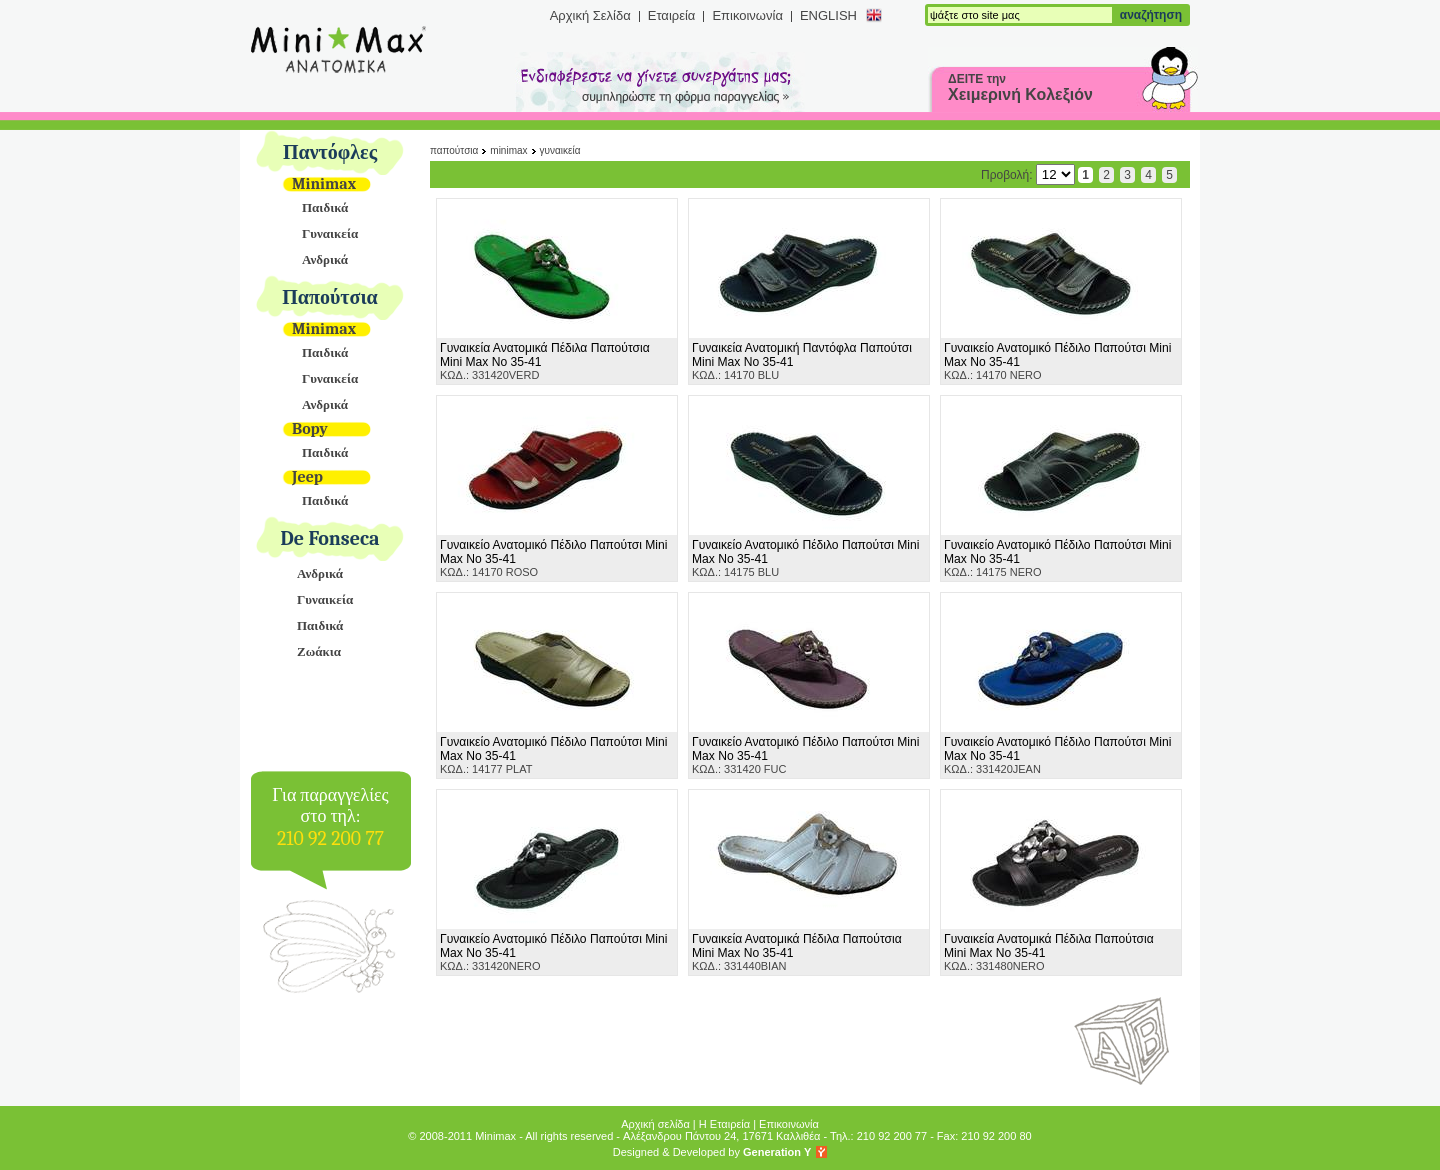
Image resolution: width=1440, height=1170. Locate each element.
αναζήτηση (1151, 15)
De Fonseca (330, 538)
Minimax (324, 184)
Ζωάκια (319, 651)
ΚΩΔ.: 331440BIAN (797, 952)
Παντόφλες (330, 152)
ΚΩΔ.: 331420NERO (553, 952)
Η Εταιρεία (724, 1124)
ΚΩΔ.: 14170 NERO (1057, 361)
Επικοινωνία (747, 15)
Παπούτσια (330, 297)
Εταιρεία (672, 15)
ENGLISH (828, 15)
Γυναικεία (330, 233)
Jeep (307, 477)
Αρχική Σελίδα (590, 15)
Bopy (310, 429)
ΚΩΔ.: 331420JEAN (1057, 755)
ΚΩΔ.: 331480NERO (1049, 952)
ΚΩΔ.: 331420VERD (545, 361)
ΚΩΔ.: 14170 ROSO (553, 558)
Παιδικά (325, 207)
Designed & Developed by (712, 1152)
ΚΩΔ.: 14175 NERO (1057, 558)
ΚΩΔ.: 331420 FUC (805, 755)
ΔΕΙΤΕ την (1020, 87)
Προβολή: (1028, 175)
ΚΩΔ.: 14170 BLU (802, 361)
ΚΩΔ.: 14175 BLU (805, 558)
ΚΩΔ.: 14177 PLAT (553, 755)
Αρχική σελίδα (655, 1124)
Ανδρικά (325, 259)
